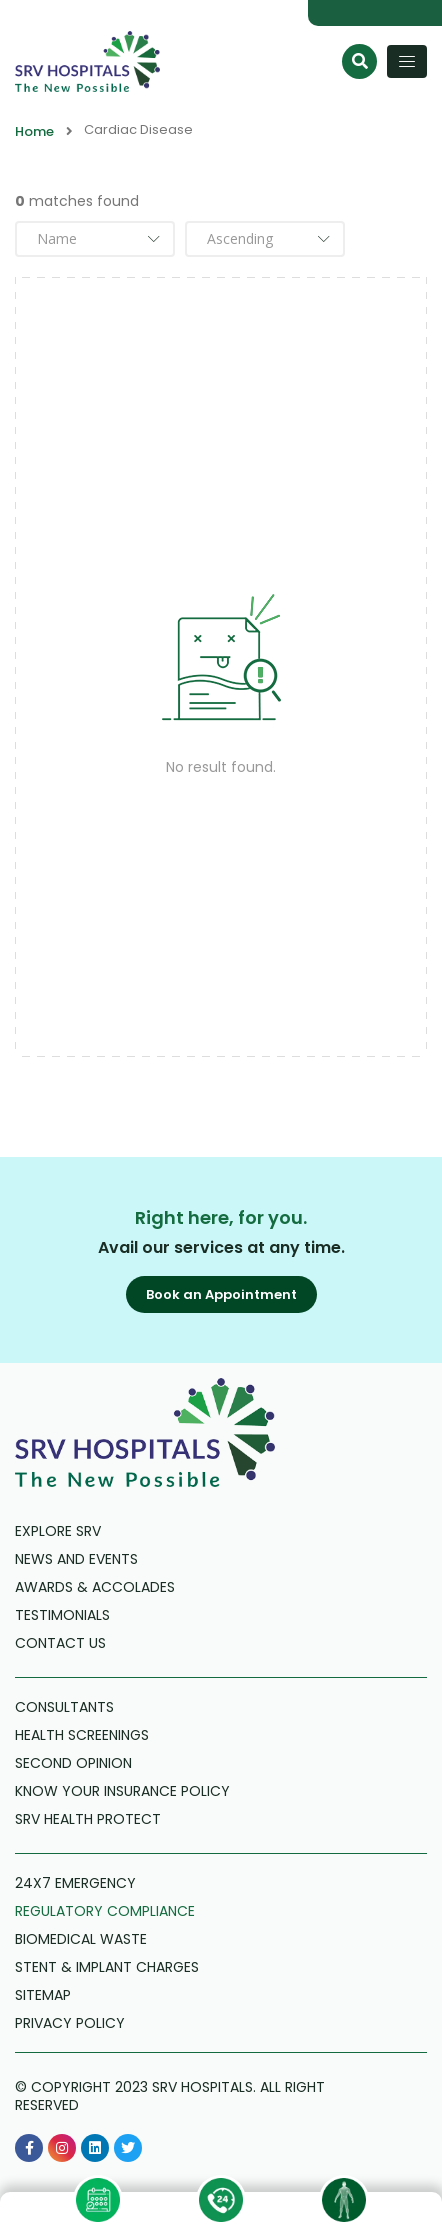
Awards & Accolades (95, 1587)
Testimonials (62, 1615)
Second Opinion (73, 1763)
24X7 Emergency (75, 1883)
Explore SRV (58, 1531)
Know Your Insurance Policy (122, 1791)
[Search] (359, 61)
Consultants (64, 1707)
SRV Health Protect (88, 1819)
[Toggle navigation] (407, 61)
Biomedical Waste (81, 1939)
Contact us (60, 1643)
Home (34, 132)
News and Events (76, 1559)
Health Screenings (82, 1735)
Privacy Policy (70, 2023)
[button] (221, 1294)
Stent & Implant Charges (107, 1967)
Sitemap (43, 1995)
